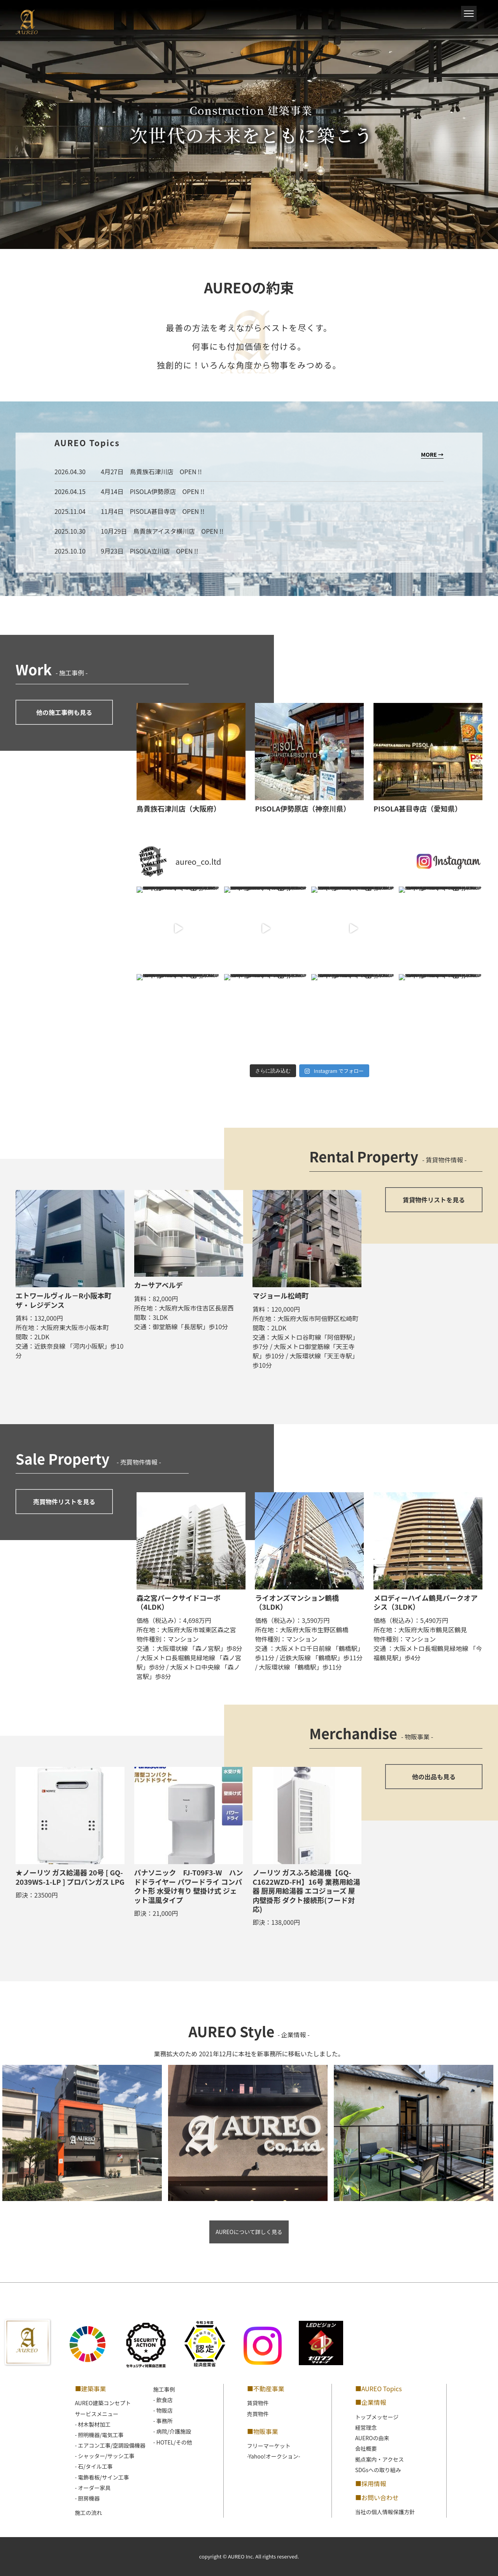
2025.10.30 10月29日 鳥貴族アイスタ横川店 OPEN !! (138, 531)
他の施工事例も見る (64, 712)
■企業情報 (370, 2402)
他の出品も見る (434, 1776)
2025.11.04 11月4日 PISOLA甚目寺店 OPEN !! (129, 511)
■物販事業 (262, 2431)
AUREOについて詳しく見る (249, 2232)
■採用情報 (370, 2483)
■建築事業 (90, 2388)
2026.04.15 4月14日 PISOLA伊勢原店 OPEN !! (129, 491)
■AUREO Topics (378, 2388)
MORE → (432, 454)
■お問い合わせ (377, 2497)
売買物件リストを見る (64, 1501)
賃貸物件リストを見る (434, 1199)
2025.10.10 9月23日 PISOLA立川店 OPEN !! (126, 551)
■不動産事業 (265, 2388)
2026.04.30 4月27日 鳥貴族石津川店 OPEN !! (128, 471)
